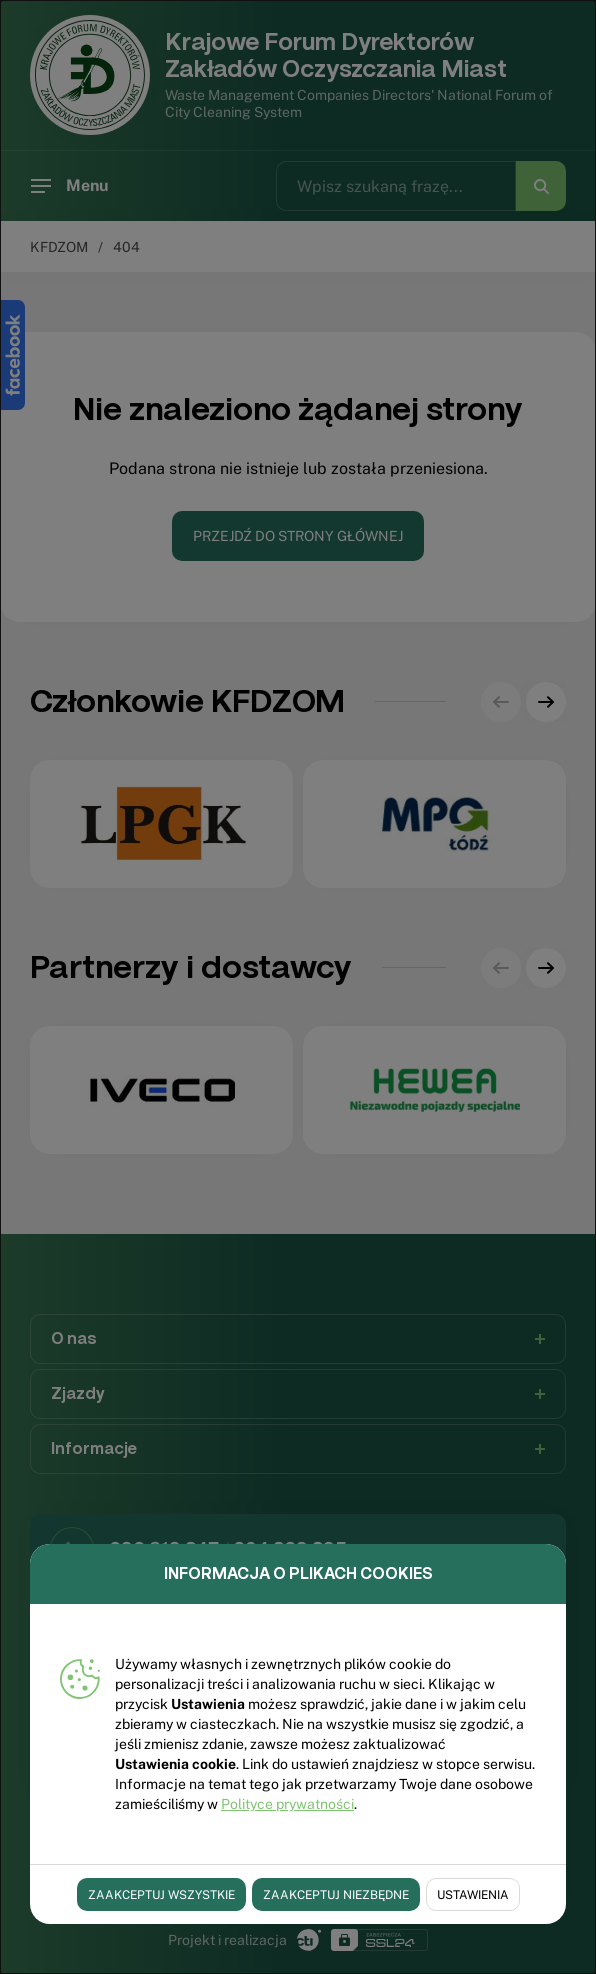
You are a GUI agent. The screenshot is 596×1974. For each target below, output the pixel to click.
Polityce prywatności (287, 1804)
